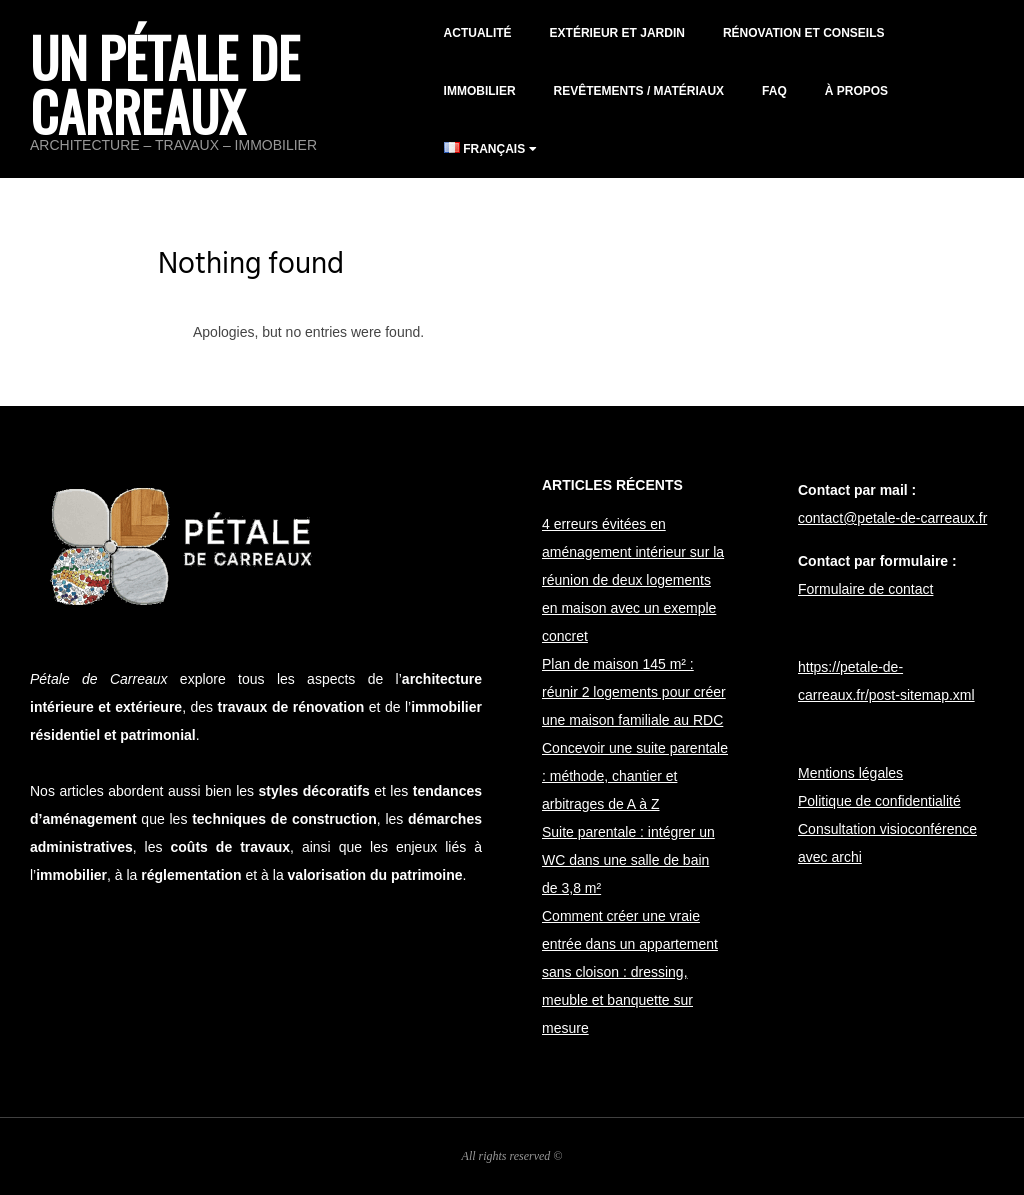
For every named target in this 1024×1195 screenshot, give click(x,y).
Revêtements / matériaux (639, 91)
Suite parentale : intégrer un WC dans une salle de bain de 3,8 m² (628, 860)
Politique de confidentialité (879, 801)
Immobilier (480, 91)
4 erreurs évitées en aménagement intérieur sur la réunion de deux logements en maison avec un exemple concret (633, 580)
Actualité (478, 33)
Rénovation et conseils (804, 33)
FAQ (774, 91)
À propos (856, 91)
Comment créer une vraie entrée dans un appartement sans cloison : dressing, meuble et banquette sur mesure (630, 972)
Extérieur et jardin (617, 33)
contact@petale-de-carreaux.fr (892, 518)
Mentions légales (850, 773)
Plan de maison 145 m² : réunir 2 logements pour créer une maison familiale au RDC (634, 692)
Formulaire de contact (865, 589)
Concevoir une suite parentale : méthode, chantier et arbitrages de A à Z (635, 776)
